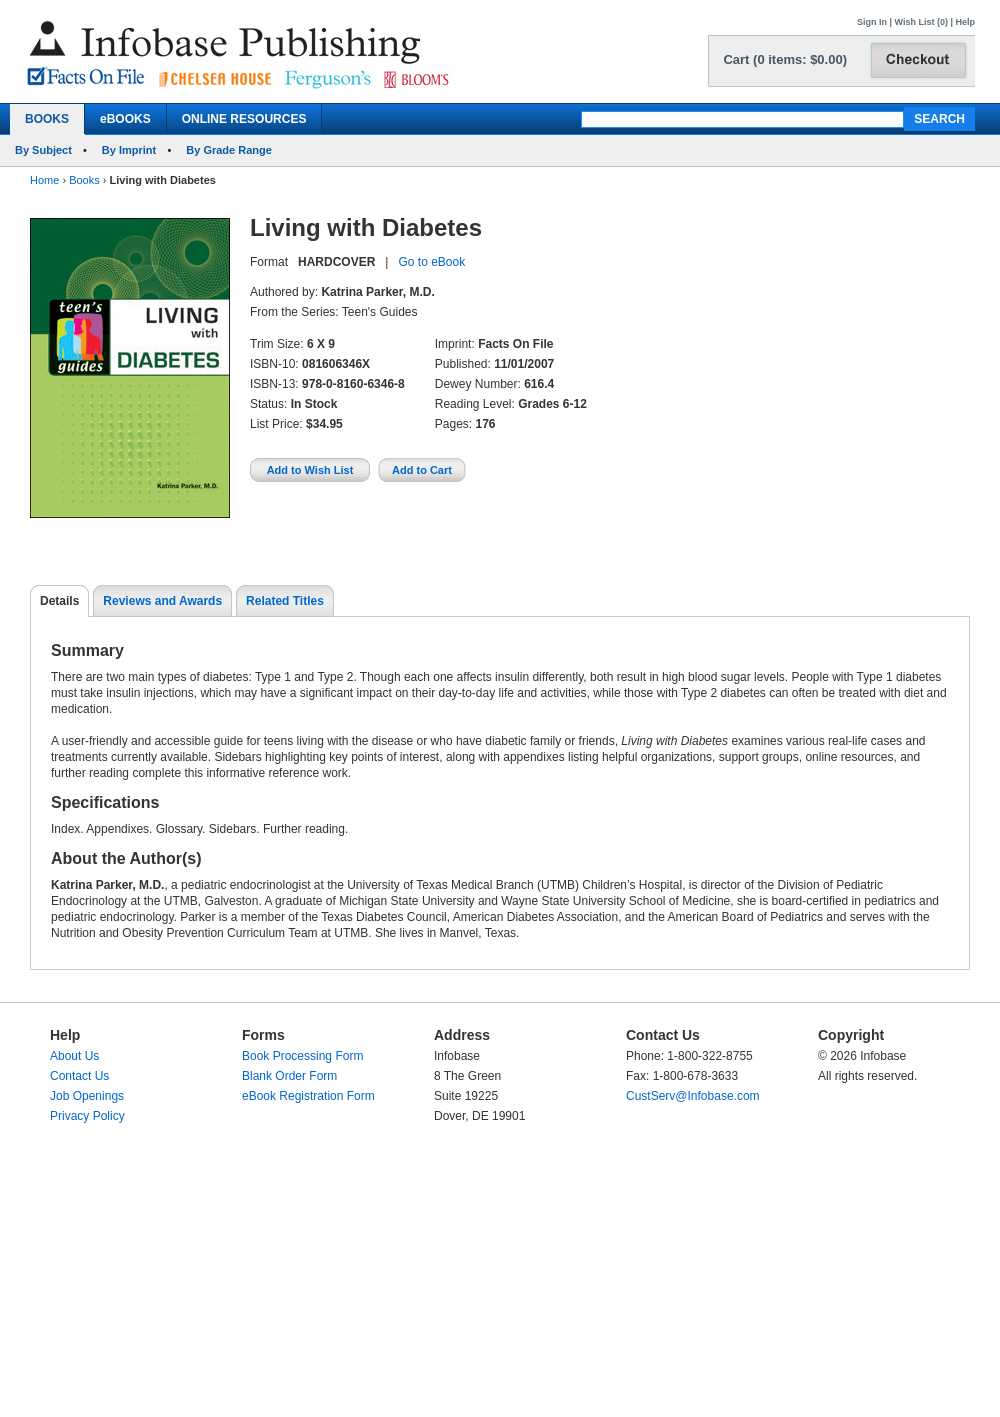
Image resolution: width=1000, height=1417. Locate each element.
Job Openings (87, 1096)
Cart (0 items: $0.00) (785, 59)
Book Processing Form (302, 1056)
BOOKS (47, 119)
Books (84, 180)
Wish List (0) (921, 22)
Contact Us (79, 1076)
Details (59, 601)
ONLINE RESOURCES (244, 119)
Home (44, 180)
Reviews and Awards (162, 601)
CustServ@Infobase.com (693, 1096)
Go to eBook (431, 262)
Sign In (872, 22)
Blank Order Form (289, 1076)
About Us (74, 1056)
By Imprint (129, 150)
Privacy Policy (87, 1116)
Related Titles (285, 601)
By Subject (43, 150)
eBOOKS (125, 119)
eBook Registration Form (308, 1096)
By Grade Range (229, 150)
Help (965, 22)
